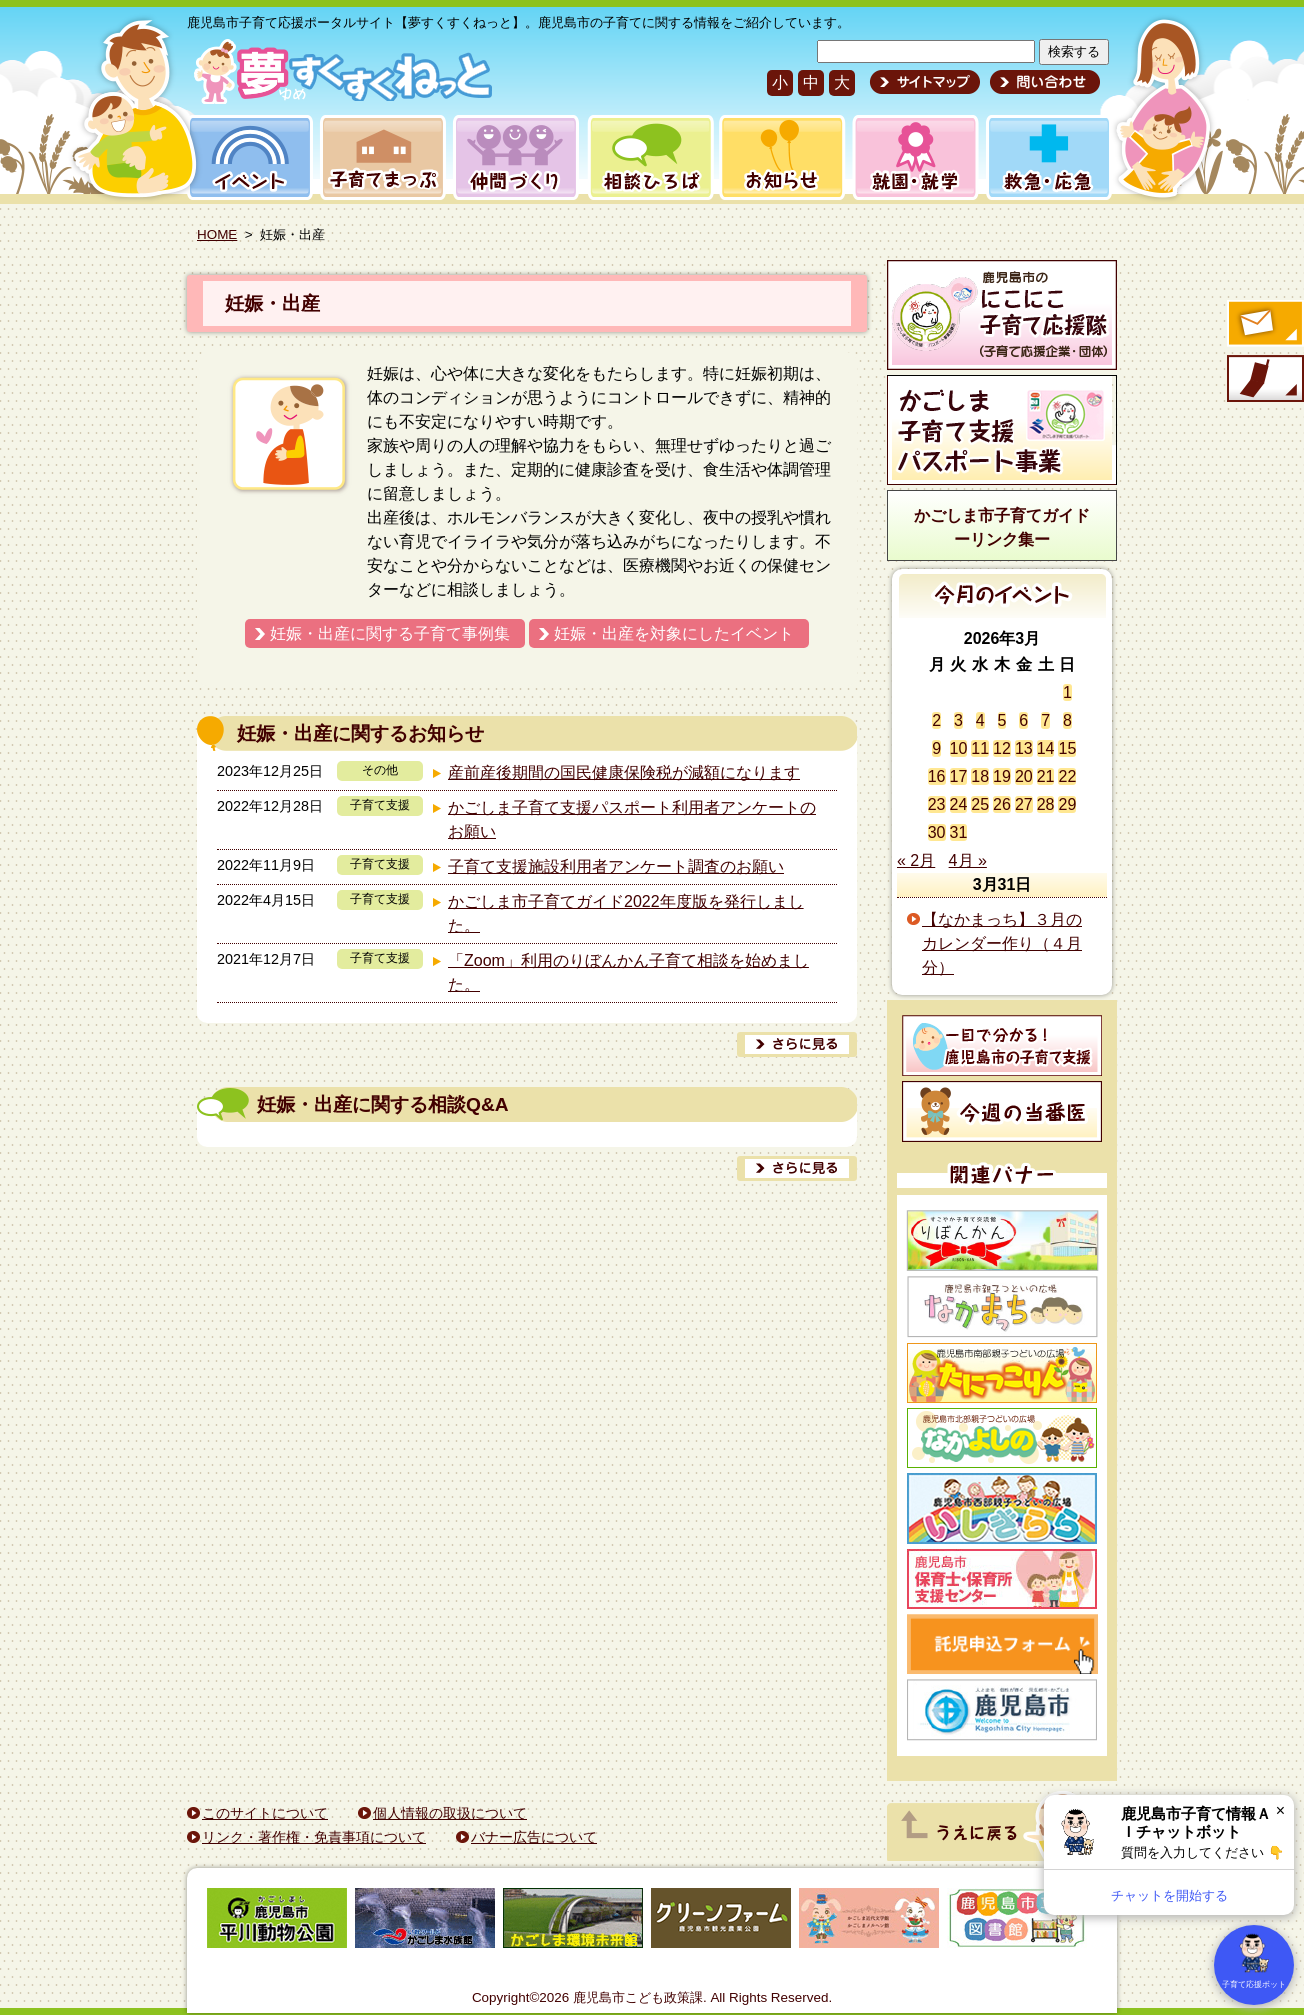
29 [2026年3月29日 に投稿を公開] (1067, 804)
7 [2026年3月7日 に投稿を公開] (1045, 720)
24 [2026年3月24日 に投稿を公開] (959, 804)
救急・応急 (1047, 157)
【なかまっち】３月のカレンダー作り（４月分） (1002, 943)
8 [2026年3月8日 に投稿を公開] (1067, 720)
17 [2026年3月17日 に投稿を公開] (959, 776)
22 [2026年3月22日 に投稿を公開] (1067, 776)
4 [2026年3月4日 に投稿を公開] (980, 720)
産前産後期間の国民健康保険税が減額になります (624, 772)
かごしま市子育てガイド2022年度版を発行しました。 (626, 913)
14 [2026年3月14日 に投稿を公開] (1046, 748)
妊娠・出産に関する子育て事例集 (390, 633)
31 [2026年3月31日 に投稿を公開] (959, 832)
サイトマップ (925, 82)
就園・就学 (909, 157)
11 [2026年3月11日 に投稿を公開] (980, 748)
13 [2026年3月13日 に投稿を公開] (1024, 748)
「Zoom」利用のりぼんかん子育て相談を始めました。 (628, 972)
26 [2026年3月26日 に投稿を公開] (1002, 804)
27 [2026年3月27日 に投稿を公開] (1024, 804)
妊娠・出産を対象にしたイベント (674, 633)
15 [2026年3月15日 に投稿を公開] (1067, 748)
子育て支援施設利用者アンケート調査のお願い (616, 866)
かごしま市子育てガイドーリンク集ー (1002, 527)
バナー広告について (534, 1837)
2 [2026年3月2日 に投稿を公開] (936, 720)
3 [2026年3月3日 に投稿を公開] (958, 720)
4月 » (968, 860)
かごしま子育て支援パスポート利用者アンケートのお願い (632, 819)
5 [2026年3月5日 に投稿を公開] (1002, 720)
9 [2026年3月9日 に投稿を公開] (936, 748)
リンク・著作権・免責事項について (314, 1837)
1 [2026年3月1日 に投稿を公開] (1067, 692)
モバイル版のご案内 (1264, 380)
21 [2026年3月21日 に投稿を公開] (1046, 776)
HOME (217, 234)
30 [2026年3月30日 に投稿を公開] (937, 832)
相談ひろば (648, 157)
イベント (247, 157)
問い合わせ (1042, 82)
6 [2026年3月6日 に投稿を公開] (1023, 720)
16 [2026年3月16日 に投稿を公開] (937, 776)
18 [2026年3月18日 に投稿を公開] (980, 776)
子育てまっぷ (379, 157)
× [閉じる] (1280, 1810)
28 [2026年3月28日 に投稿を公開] (1046, 804)
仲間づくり (515, 157)
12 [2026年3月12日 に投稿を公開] (1002, 748)
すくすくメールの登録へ (1264, 325)
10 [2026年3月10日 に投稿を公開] (959, 748)
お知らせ (778, 157)
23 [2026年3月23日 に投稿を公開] (937, 804)
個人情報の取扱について (450, 1813)
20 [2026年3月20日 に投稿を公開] (1024, 776)
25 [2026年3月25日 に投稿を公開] (980, 804)
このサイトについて (265, 1813)
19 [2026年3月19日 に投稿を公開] (1002, 776)
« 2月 (916, 860)
